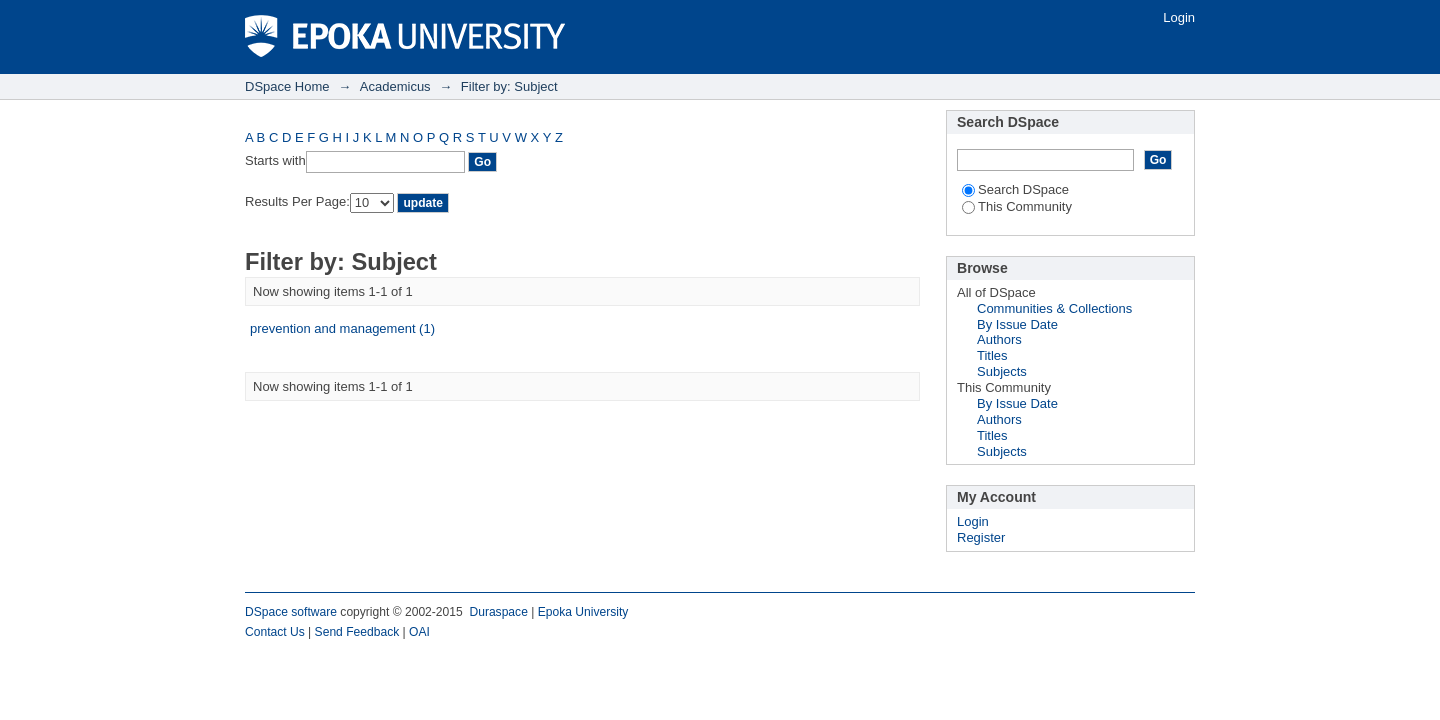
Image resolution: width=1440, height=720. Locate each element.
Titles (992, 355)
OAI (419, 632)
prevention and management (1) (342, 328)
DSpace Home (287, 86)
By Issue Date (1017, 324)
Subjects (1002, 371)
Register (981, 537)
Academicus (395, 86)
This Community (1017, 206)
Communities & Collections (1054, 308)
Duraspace (498, 612)
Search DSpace (1015, 189)
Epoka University (583, 612)
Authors (999, 339)
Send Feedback (357, 632)
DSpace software (291, 612)
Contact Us (275, 632)
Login (1179, 17)
